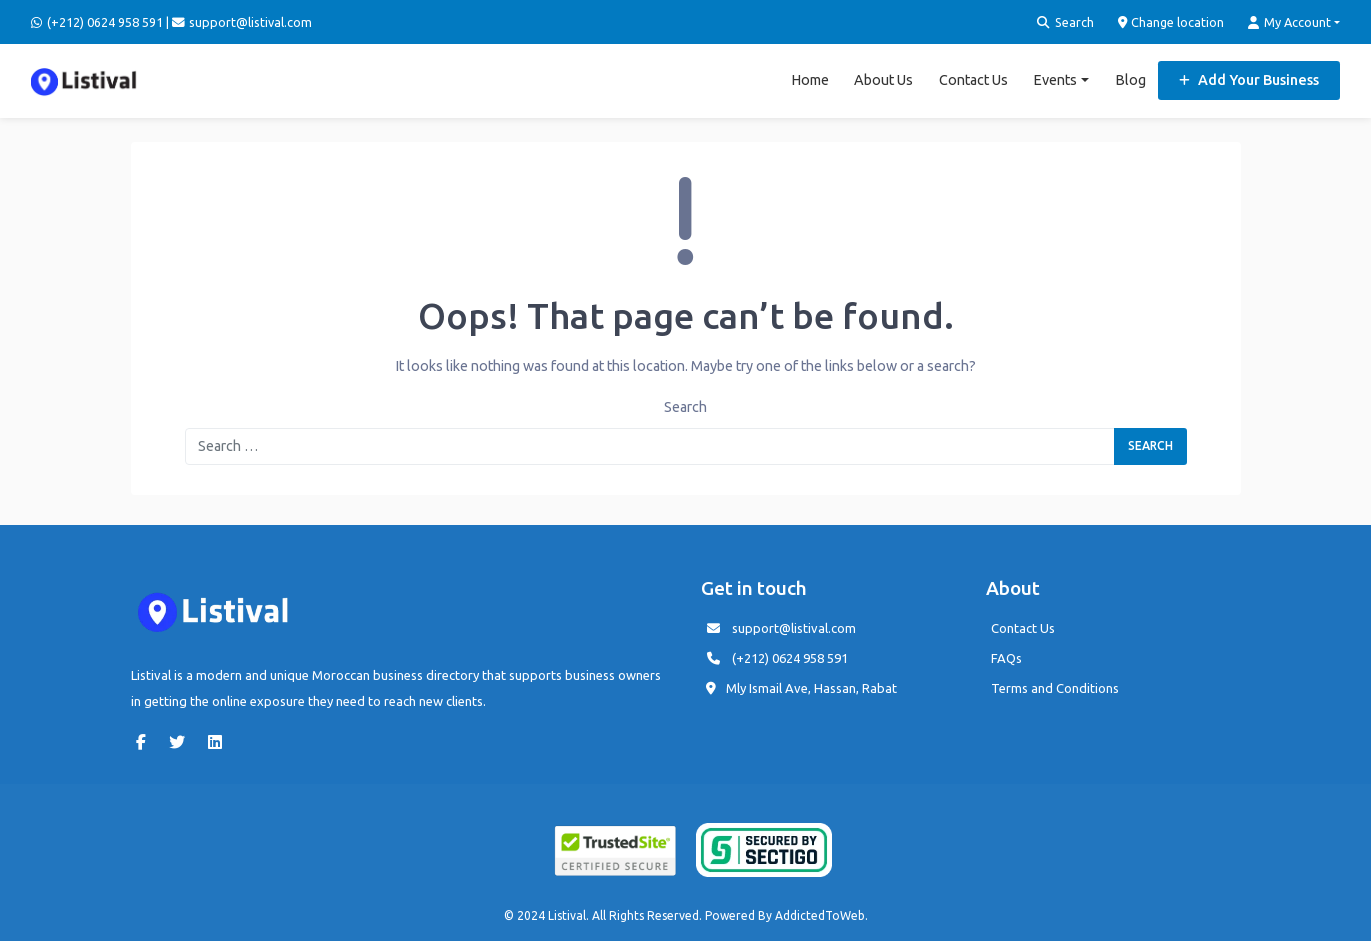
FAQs (1006, 658)
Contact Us (973, 80)
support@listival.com (794, 628)
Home (810, 80)
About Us (883, 80)
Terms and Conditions (1055, 688)
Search (1065, 22)
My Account (1289, 22)
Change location (1171, 22)
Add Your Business (1249, 80)
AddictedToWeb (820, 915)
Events (1055, 80)
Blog (1130, 80)
